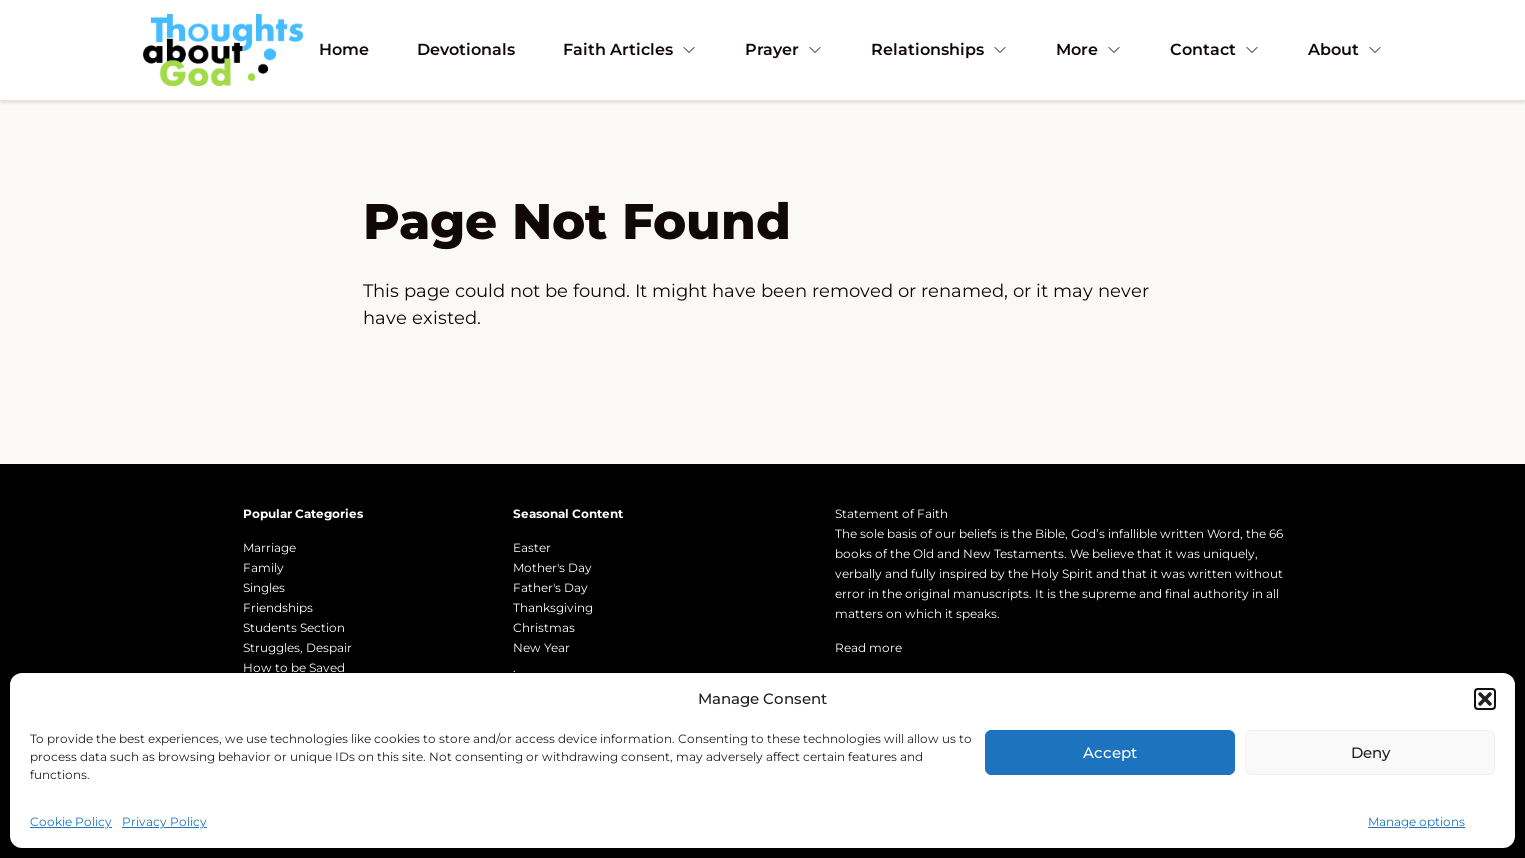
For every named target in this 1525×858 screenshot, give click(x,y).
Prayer (784, 49)
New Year (541, 647)
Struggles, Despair (297, 647)
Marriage (269, 547)
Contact (1215, 49)
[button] (1485, 699)
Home (344, 49)
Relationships (939, 49)
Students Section (294, 627)
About (1345, 49)
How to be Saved (294, 667)
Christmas (544, 627)
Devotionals (466, 49)
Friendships (278, 607)
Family (263, 567)
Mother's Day (552, 567)
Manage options (1416, 821)
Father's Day (550, 587)
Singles (264, 587)
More (1089, 49)
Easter (532, 547)
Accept (1110, 752)
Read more (868, 647)
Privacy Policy (164, 821)
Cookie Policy (71, 821)
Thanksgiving (553, 607)
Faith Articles (630, 49)
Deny (1370, 752)
